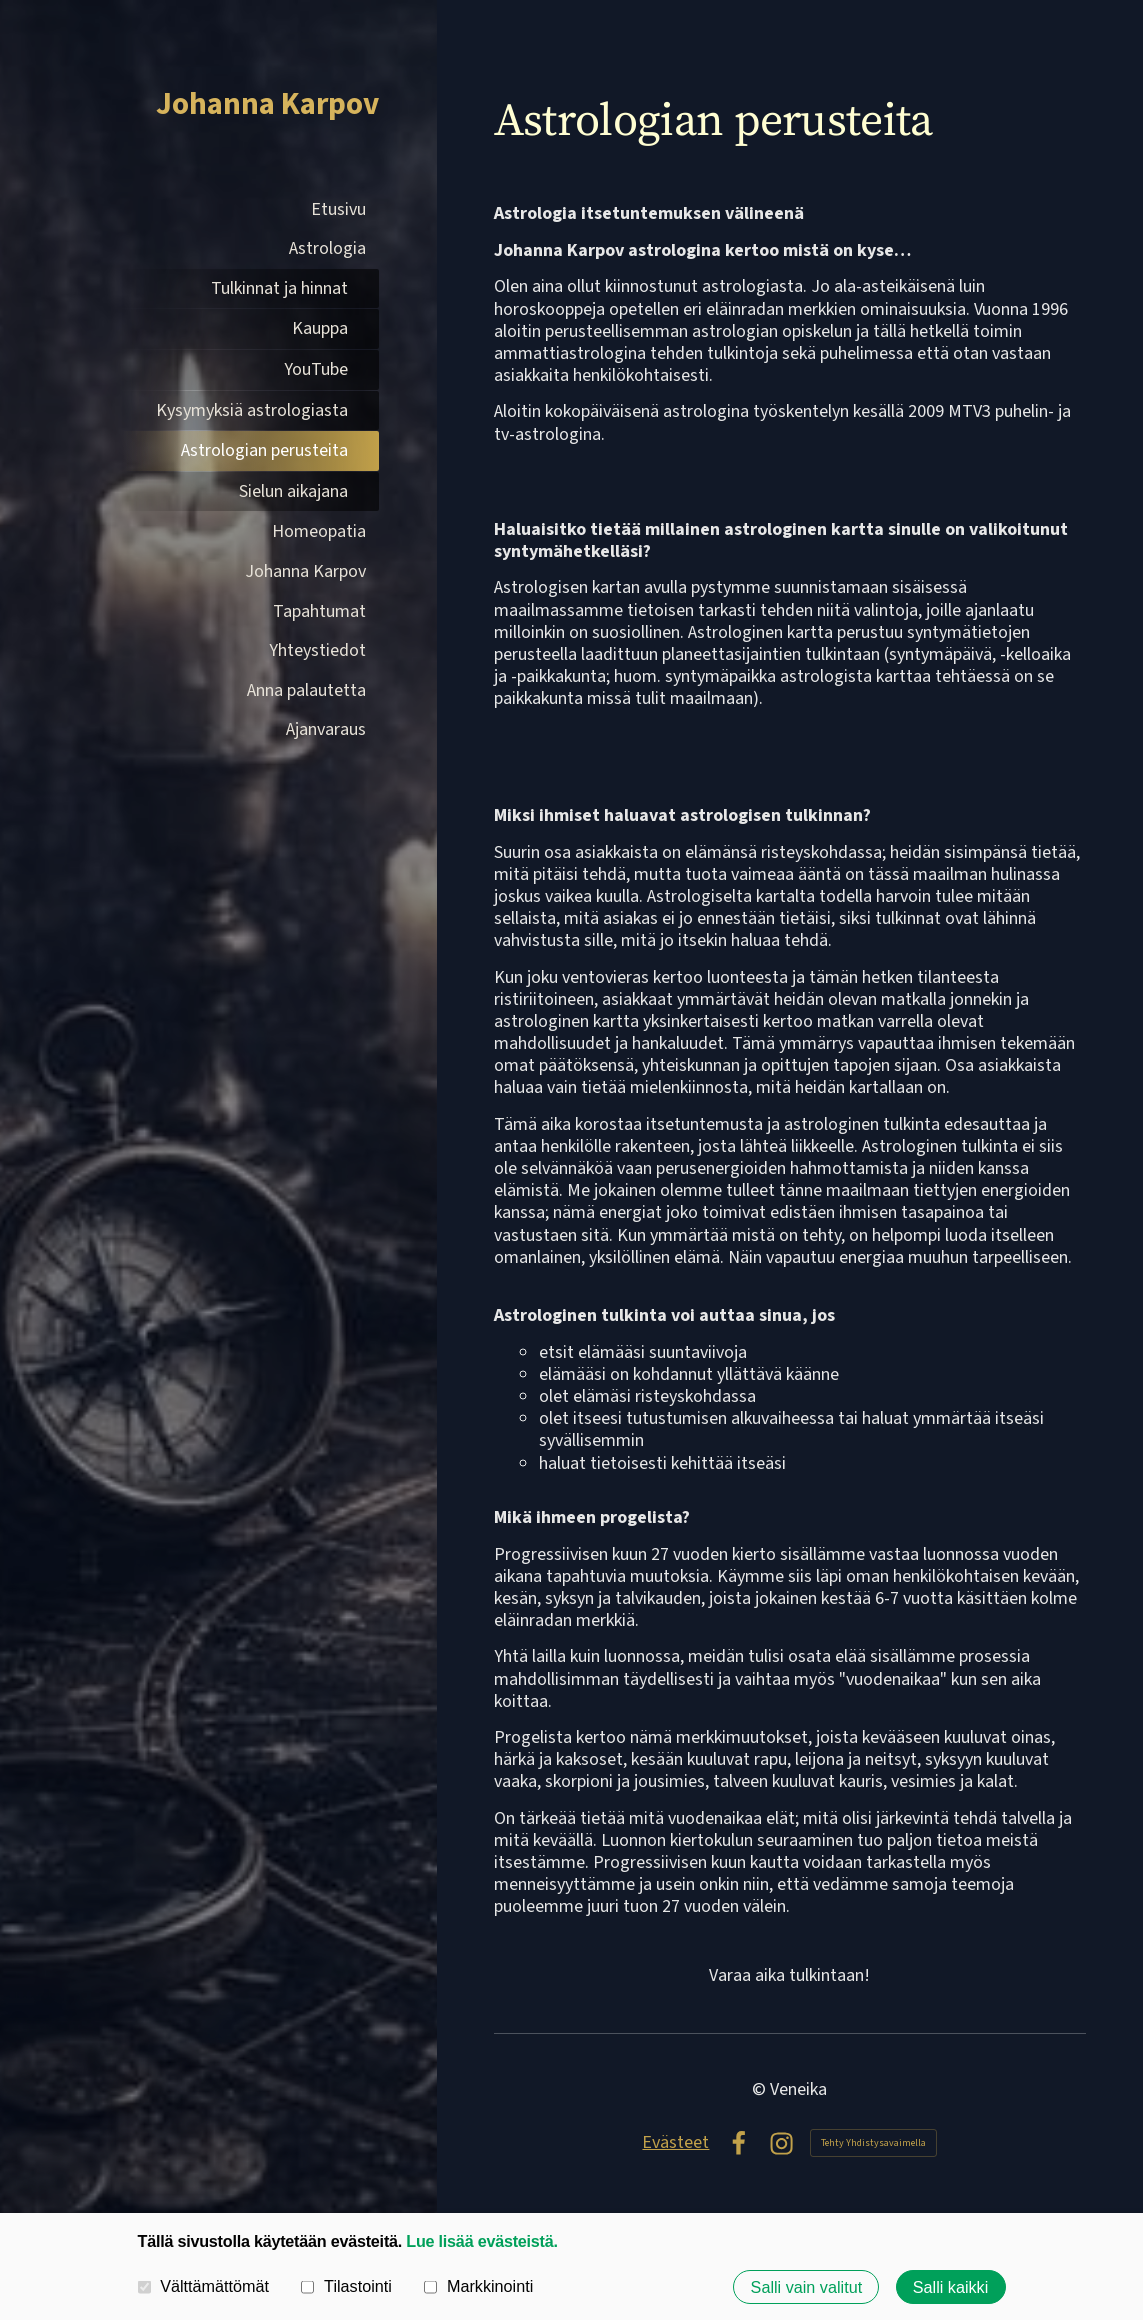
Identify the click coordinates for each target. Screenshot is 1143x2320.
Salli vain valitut (807, 2287)
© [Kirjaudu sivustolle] (761, 2089)
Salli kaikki (951, 2287)
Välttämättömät (204, 2286)
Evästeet (675, 2143)
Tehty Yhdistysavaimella (873, 2143)
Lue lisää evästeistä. (481, 2241)
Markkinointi (478, 2286)
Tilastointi (346, 2286)
